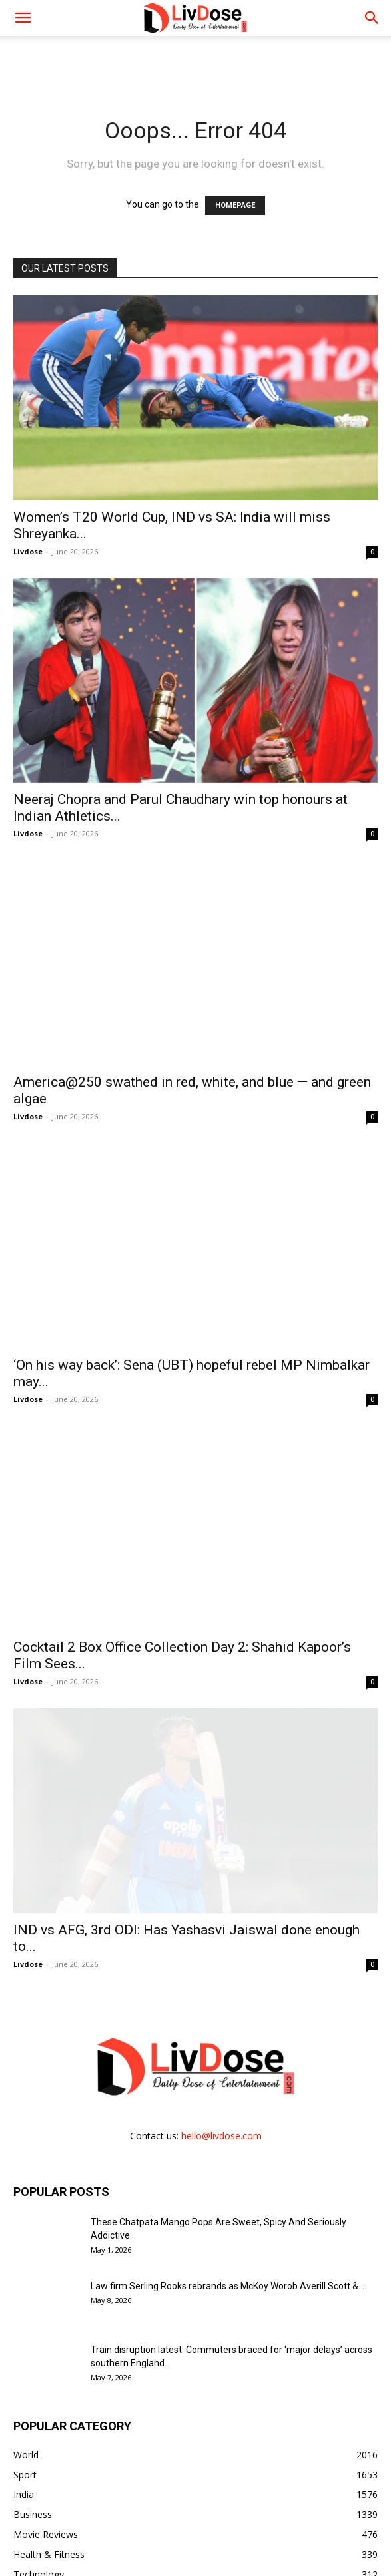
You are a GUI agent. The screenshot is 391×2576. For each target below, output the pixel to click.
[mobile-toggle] (22, 18)
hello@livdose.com (221, 2036)
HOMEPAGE (235, 205)
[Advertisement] (195, 59)
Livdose (28, 551)
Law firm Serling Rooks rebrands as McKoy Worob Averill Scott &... (227, 2186)
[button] (372, 18)
